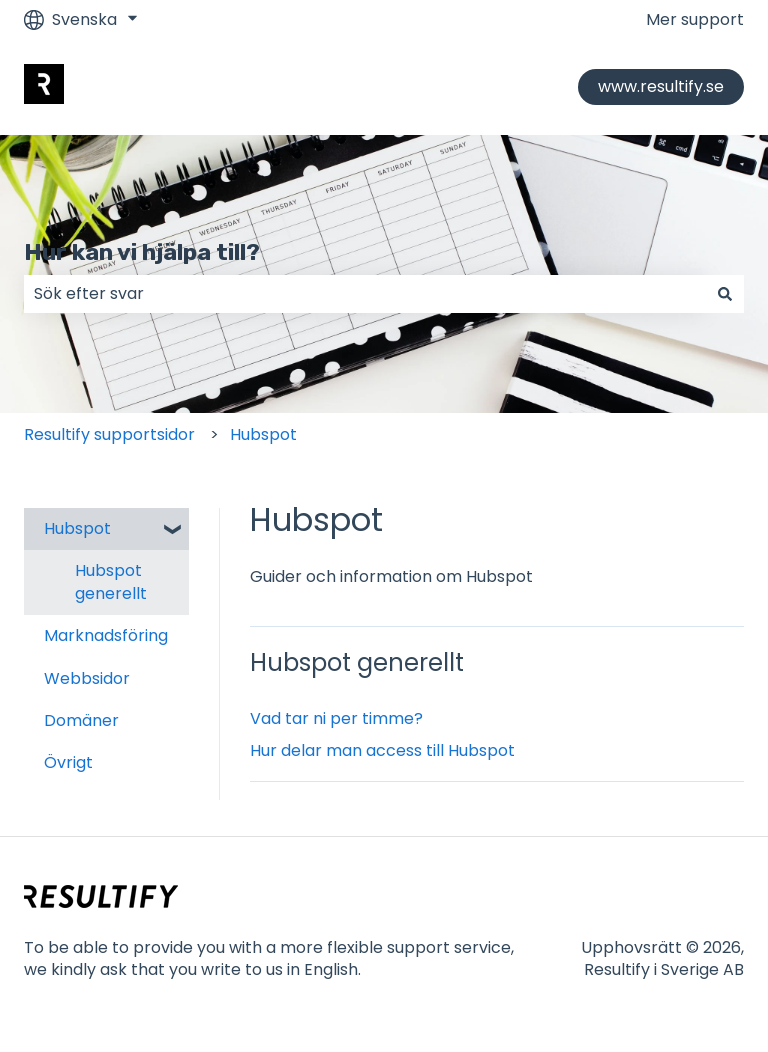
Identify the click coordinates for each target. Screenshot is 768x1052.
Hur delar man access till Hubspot (382, 750)
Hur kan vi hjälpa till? (142, 252)
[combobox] (365, 294)
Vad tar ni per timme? (336, 718)
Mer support (695, 20)
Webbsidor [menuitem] (87, 678)
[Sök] (725, 294)
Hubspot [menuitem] (77, 528)
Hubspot (263, 434)
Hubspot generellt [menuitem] (111, 581)
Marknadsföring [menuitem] (106, 635)
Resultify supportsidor (109, 434)
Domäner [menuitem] (81, 720)
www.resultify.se (661, 86)
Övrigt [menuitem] (68, 762)
